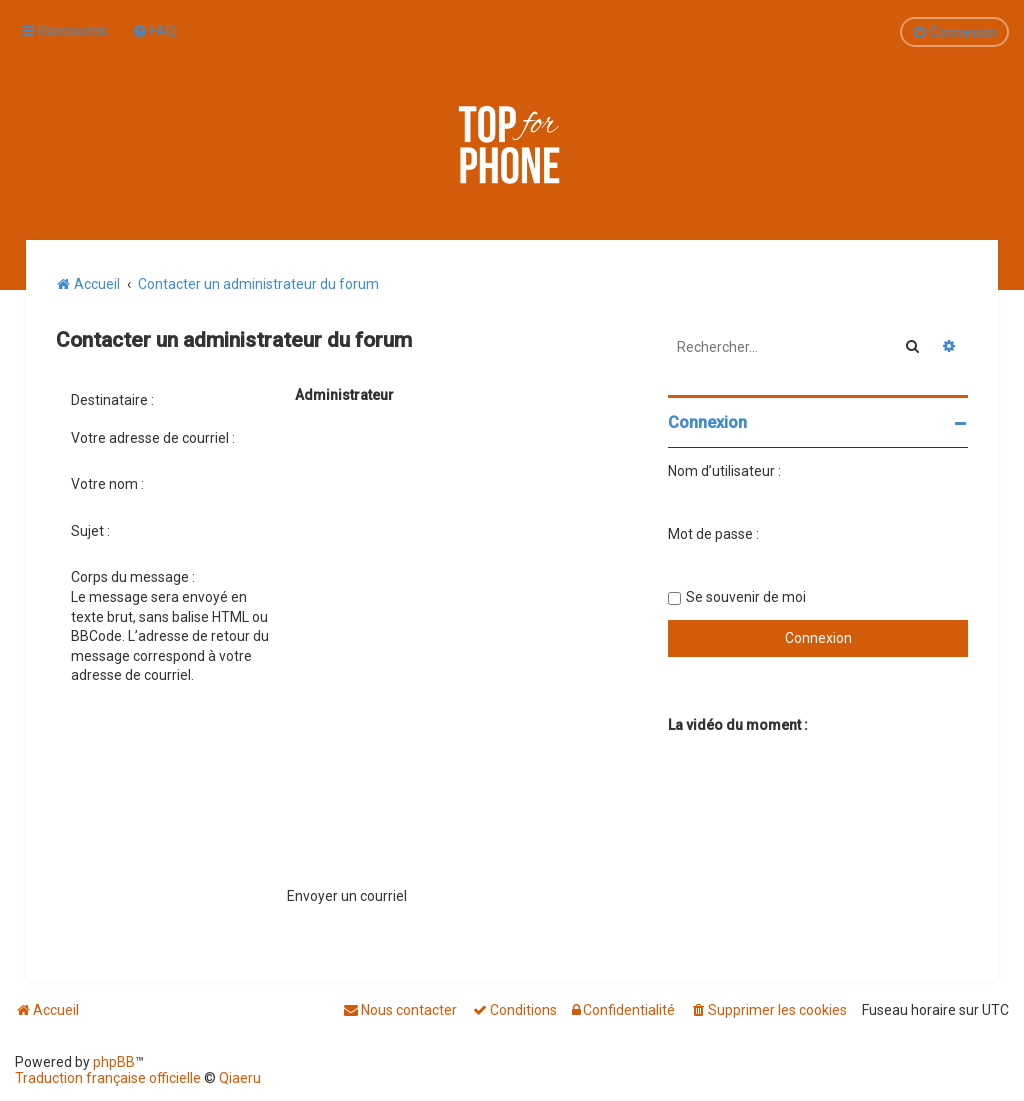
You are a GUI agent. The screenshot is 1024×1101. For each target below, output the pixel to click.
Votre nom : (107, 484)
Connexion (707, 422)
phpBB (114, 1062)
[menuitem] (154, 31)
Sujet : (90, 531)
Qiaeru (240, 1078)
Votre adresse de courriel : (153, 438)
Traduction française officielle (108, 1078)
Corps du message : (133, 577)
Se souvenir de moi (746, 597)
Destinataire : (112, 400)
